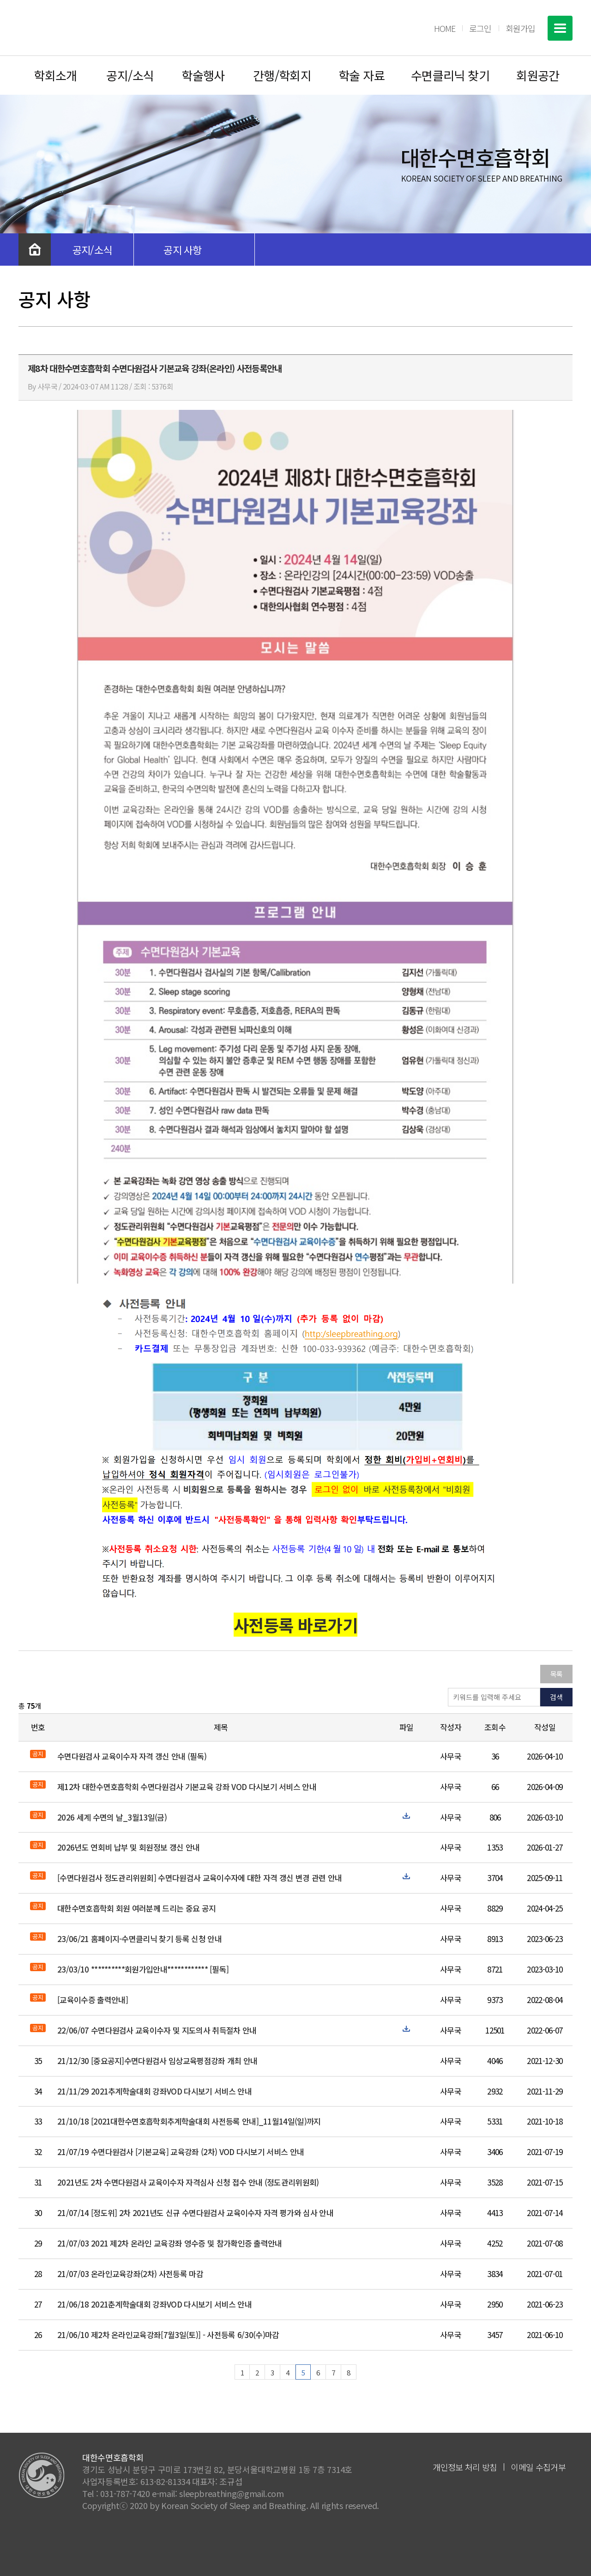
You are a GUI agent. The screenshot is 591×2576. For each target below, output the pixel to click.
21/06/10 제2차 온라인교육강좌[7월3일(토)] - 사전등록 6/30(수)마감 (168, 2334)
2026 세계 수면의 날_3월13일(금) (112, 1817)
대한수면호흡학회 (85, 28)
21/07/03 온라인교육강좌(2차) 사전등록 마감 (130, 2273)
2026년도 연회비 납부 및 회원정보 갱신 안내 (128, 1847)
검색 (556, 1697)
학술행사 (203, 75)
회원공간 (538, 75)
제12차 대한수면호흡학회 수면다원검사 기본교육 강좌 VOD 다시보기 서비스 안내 (186, 1786)
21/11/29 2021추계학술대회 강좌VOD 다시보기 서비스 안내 (154, 2091)
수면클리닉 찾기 (450, 75)
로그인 (480, 28)
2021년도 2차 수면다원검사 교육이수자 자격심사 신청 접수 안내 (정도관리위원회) (188, 2182)
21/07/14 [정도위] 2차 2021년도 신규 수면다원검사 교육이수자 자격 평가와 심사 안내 (195, 2212)
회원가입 (520, 28)
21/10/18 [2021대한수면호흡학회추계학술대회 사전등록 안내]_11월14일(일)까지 (189, 2121)
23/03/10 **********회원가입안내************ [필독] (143, 1969)
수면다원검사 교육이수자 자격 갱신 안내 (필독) (131, 1756)
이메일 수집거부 (538, 2467)
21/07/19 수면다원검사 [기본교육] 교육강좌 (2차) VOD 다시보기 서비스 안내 (180, 2151)
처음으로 (34, 249)
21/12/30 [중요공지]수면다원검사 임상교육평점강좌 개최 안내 (157, 2060)
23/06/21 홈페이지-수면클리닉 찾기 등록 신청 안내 (139, 1938)
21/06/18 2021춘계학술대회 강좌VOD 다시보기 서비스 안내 (154, 2304)
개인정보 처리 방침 (465, 2467)
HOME (444, 28)
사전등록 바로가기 (295, 1625)
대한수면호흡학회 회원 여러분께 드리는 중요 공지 (136, 1908)
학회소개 (55, 75)
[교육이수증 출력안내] (92, 1999)
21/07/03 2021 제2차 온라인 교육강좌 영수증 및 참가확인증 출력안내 (169, 2243)
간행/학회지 (282, 75)
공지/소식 (130, 75)
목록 (556, 1674)
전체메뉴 (560, 28)
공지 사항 (182, 249)
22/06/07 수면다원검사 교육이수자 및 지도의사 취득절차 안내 (157, 2030)
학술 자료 (361, 75)
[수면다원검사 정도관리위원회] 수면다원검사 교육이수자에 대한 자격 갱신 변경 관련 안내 (199, 1877)
